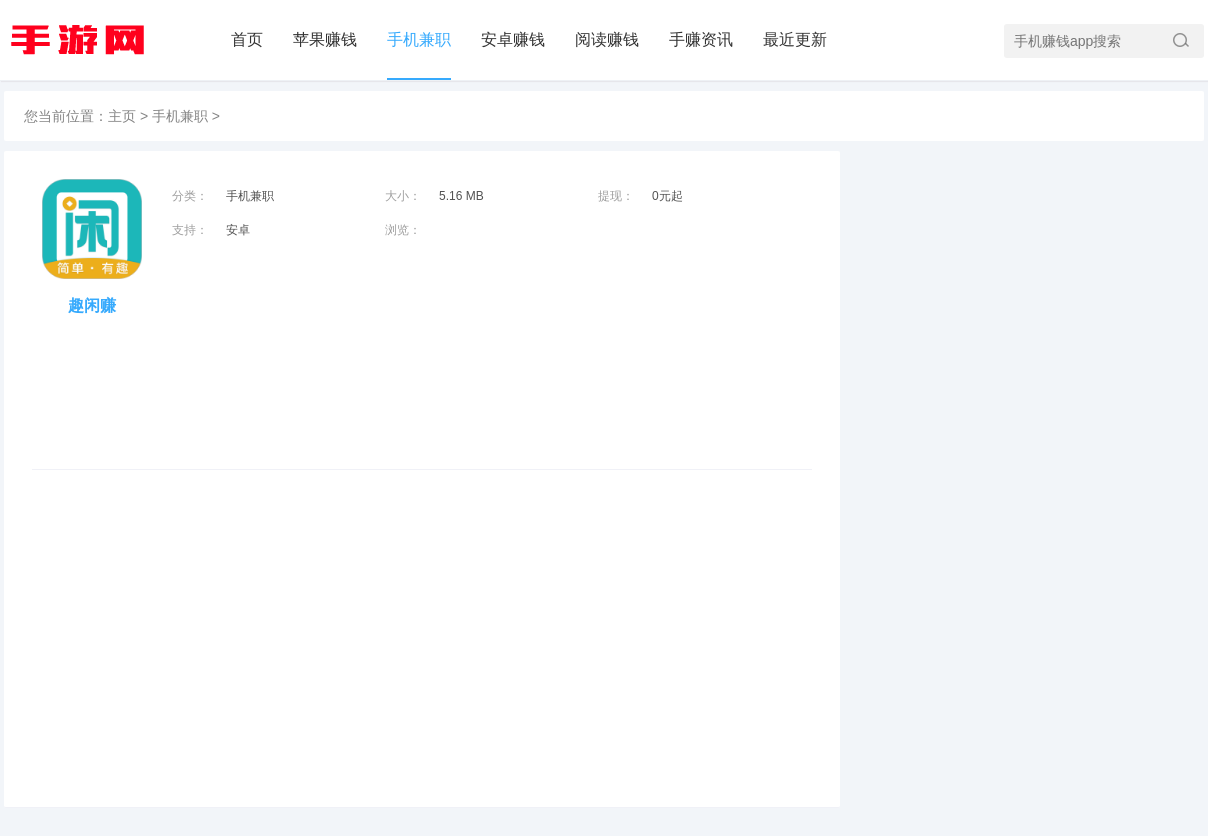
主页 (122, 116)
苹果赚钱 (325, 39)
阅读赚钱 (607, 39)
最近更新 (795, 39)
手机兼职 (419, 39)
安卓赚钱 (513, 39)
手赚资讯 (701, 39)
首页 (247, 39)
